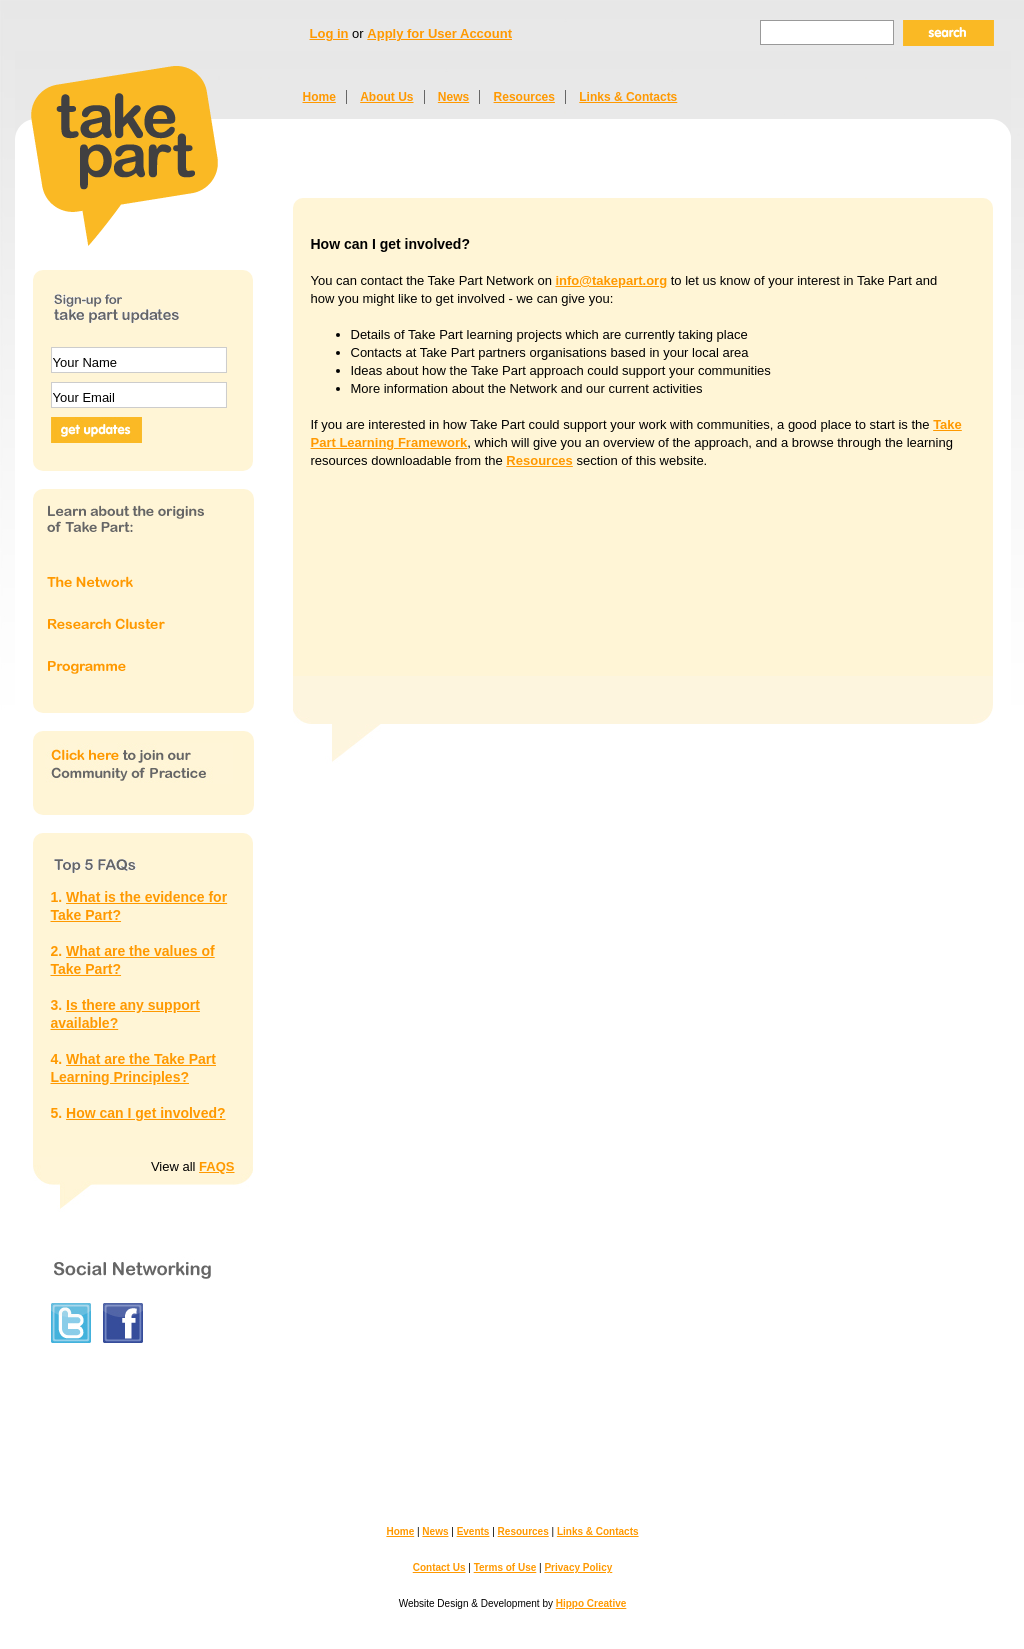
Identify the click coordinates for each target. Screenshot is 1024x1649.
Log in (329, 33)
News (453, 97)
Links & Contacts (628, 97)
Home (319, 97)
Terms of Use (505, 1567)
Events (473, 1531)
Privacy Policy (578, 1567)
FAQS (216, 1166)
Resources (524, 97)
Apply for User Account (439, 33)
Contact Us (439, 1567)
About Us (386, 97)
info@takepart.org (611, 280)
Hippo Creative (591, 1603)
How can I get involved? (145, 1113)
